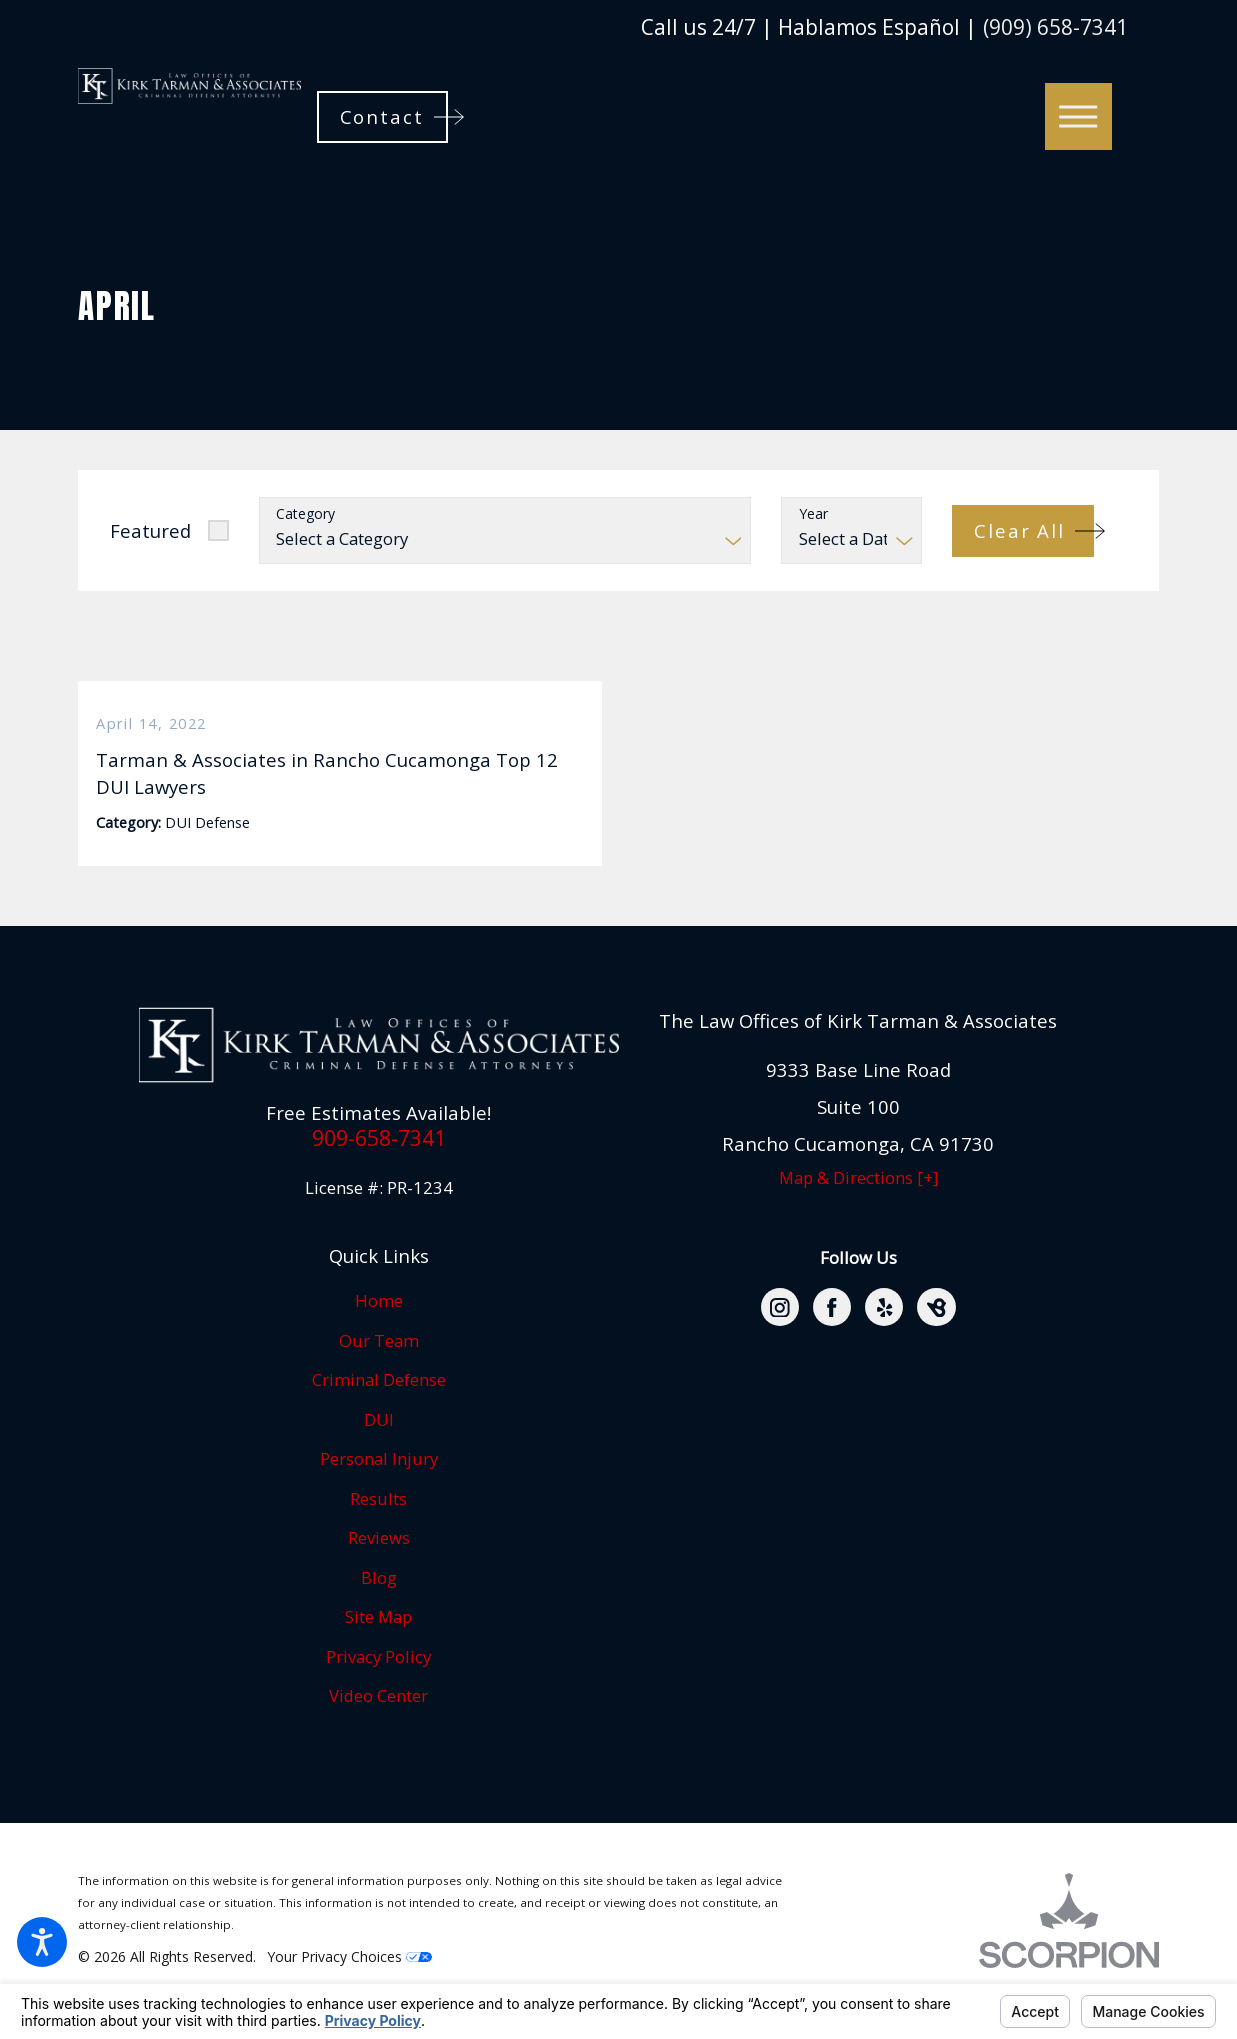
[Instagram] (780, 1338)
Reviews (379, 1568)
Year (813, 514)
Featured (150, 530)
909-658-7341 (379, 1168)
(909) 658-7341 (1055, 27)
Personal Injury (379, 1489)
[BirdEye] (936, 1338)
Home (379, 1331)
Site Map (378, 1647)
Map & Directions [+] (858, 1208)
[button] (42, 1942)
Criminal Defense (379, 1410)
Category (305, 514)
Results (378, 1529)
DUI (379, 1450)
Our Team (379, 1371)
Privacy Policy (378, 1687)
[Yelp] (884, 1338)
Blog (379, 1608)
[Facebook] (832, 1338)
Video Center (378, 1726)
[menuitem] (379, 1332)
